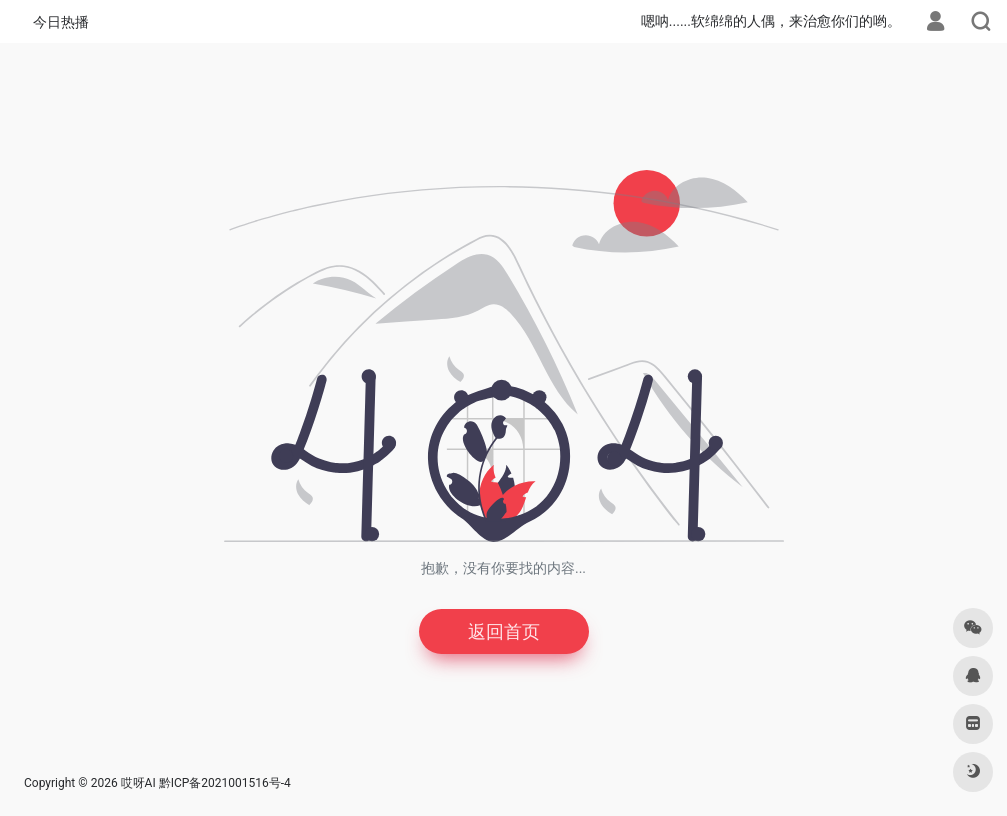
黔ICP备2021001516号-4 (225, 783)
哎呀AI (138, 783)
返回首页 (504, 631)
